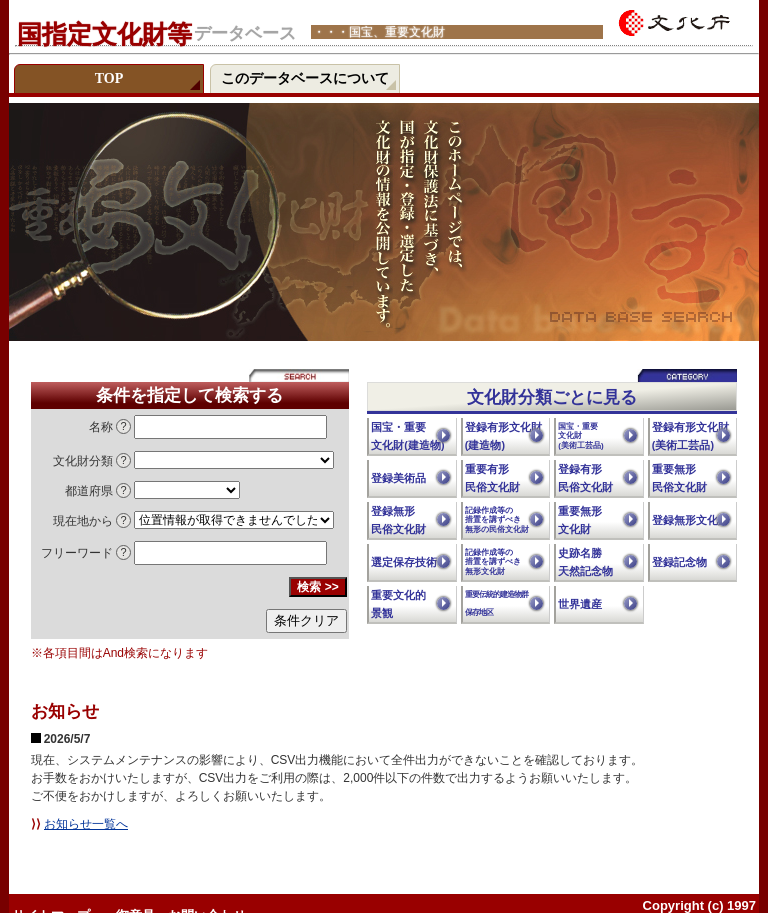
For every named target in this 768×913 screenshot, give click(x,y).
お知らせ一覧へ (86, 824)
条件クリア (306, 620)
